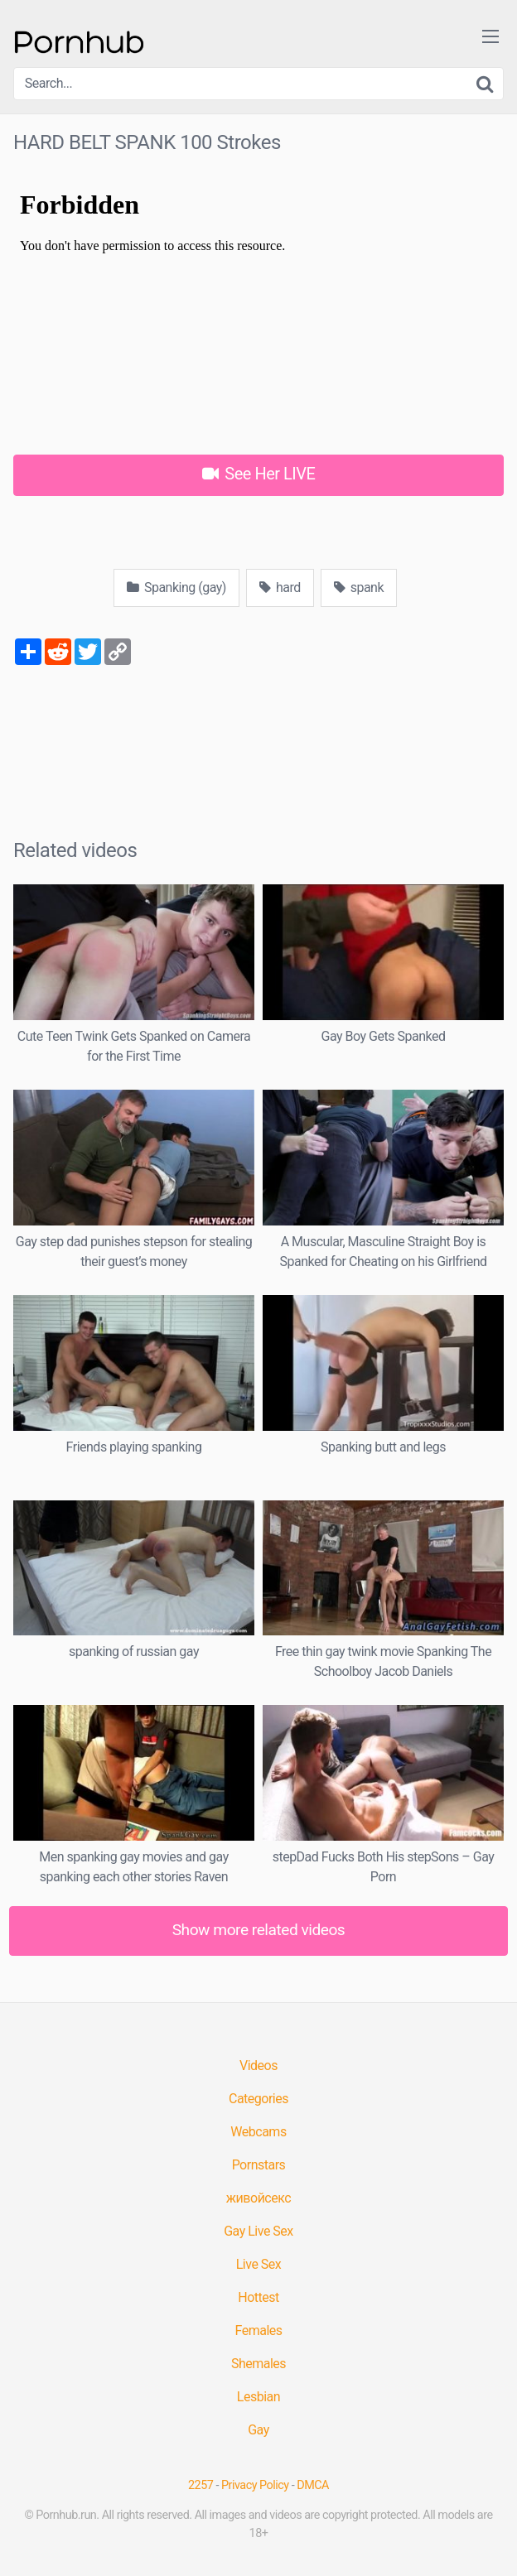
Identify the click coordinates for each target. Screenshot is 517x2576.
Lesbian (258, 2397)
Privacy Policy (255, 2485)
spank (359, 587)
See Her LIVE (259, 474)
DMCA (313, 2485)
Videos (258, 2065)
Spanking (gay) (176, 587)
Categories (258, 2099)
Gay (258, 2430)
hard (280, 587)
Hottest (258, 2297)
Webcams (258, 2132)
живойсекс (258, 2198)
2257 (200, 2485)
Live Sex (259, 2264)
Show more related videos (258, 1929)
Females (258, 2330)
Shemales (258, 2363)
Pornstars (259, 2165)
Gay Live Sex (258, 2231)
